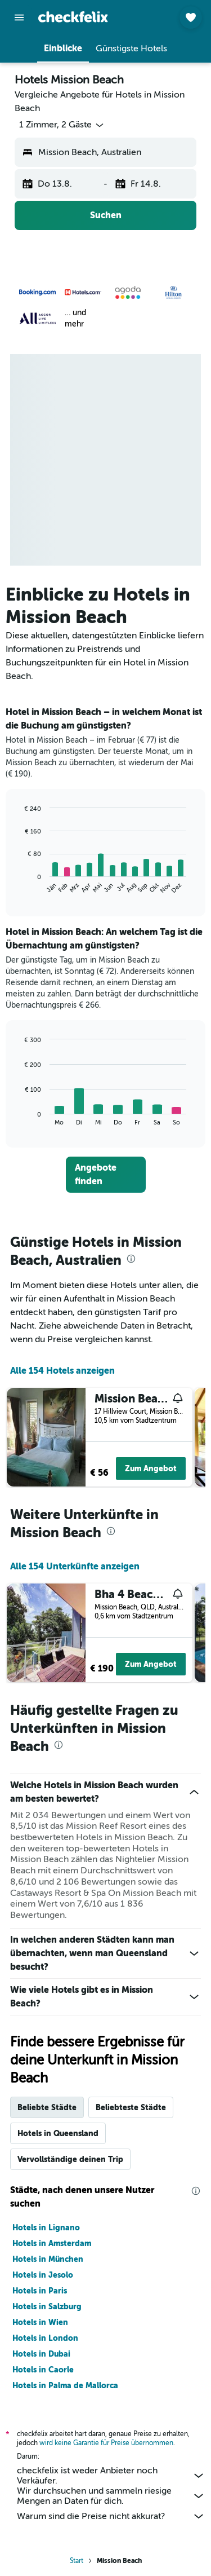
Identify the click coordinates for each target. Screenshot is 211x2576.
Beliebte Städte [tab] (47, 2107)
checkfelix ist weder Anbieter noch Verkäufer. (111, 2475)
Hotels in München (47, 2259)
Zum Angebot (151, 1468)
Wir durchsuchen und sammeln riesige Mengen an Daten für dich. (111, 2496)
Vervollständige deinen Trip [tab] (70, 2159)
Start (76, 2561)
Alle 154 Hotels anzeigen (62, 1370)
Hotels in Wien (40, 2322)
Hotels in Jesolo (42, 2274)
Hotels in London (45, 2338)
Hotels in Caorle (43, 2369)
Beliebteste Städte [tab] (131, 2107)
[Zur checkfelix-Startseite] (73, 17)
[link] (106, 1175)
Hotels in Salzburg (47, 2306)
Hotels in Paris (39, 2290)
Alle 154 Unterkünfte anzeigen (75, 1566)
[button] (19, 17)
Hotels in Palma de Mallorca (65, 2385)
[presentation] (131, 1259)
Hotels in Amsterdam (51, 2243)
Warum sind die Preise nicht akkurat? (111, 2516)
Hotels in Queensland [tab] (57, 2133)
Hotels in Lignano (46, 2227)
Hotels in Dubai (41, 2353)
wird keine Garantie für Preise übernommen (106, 2443)
